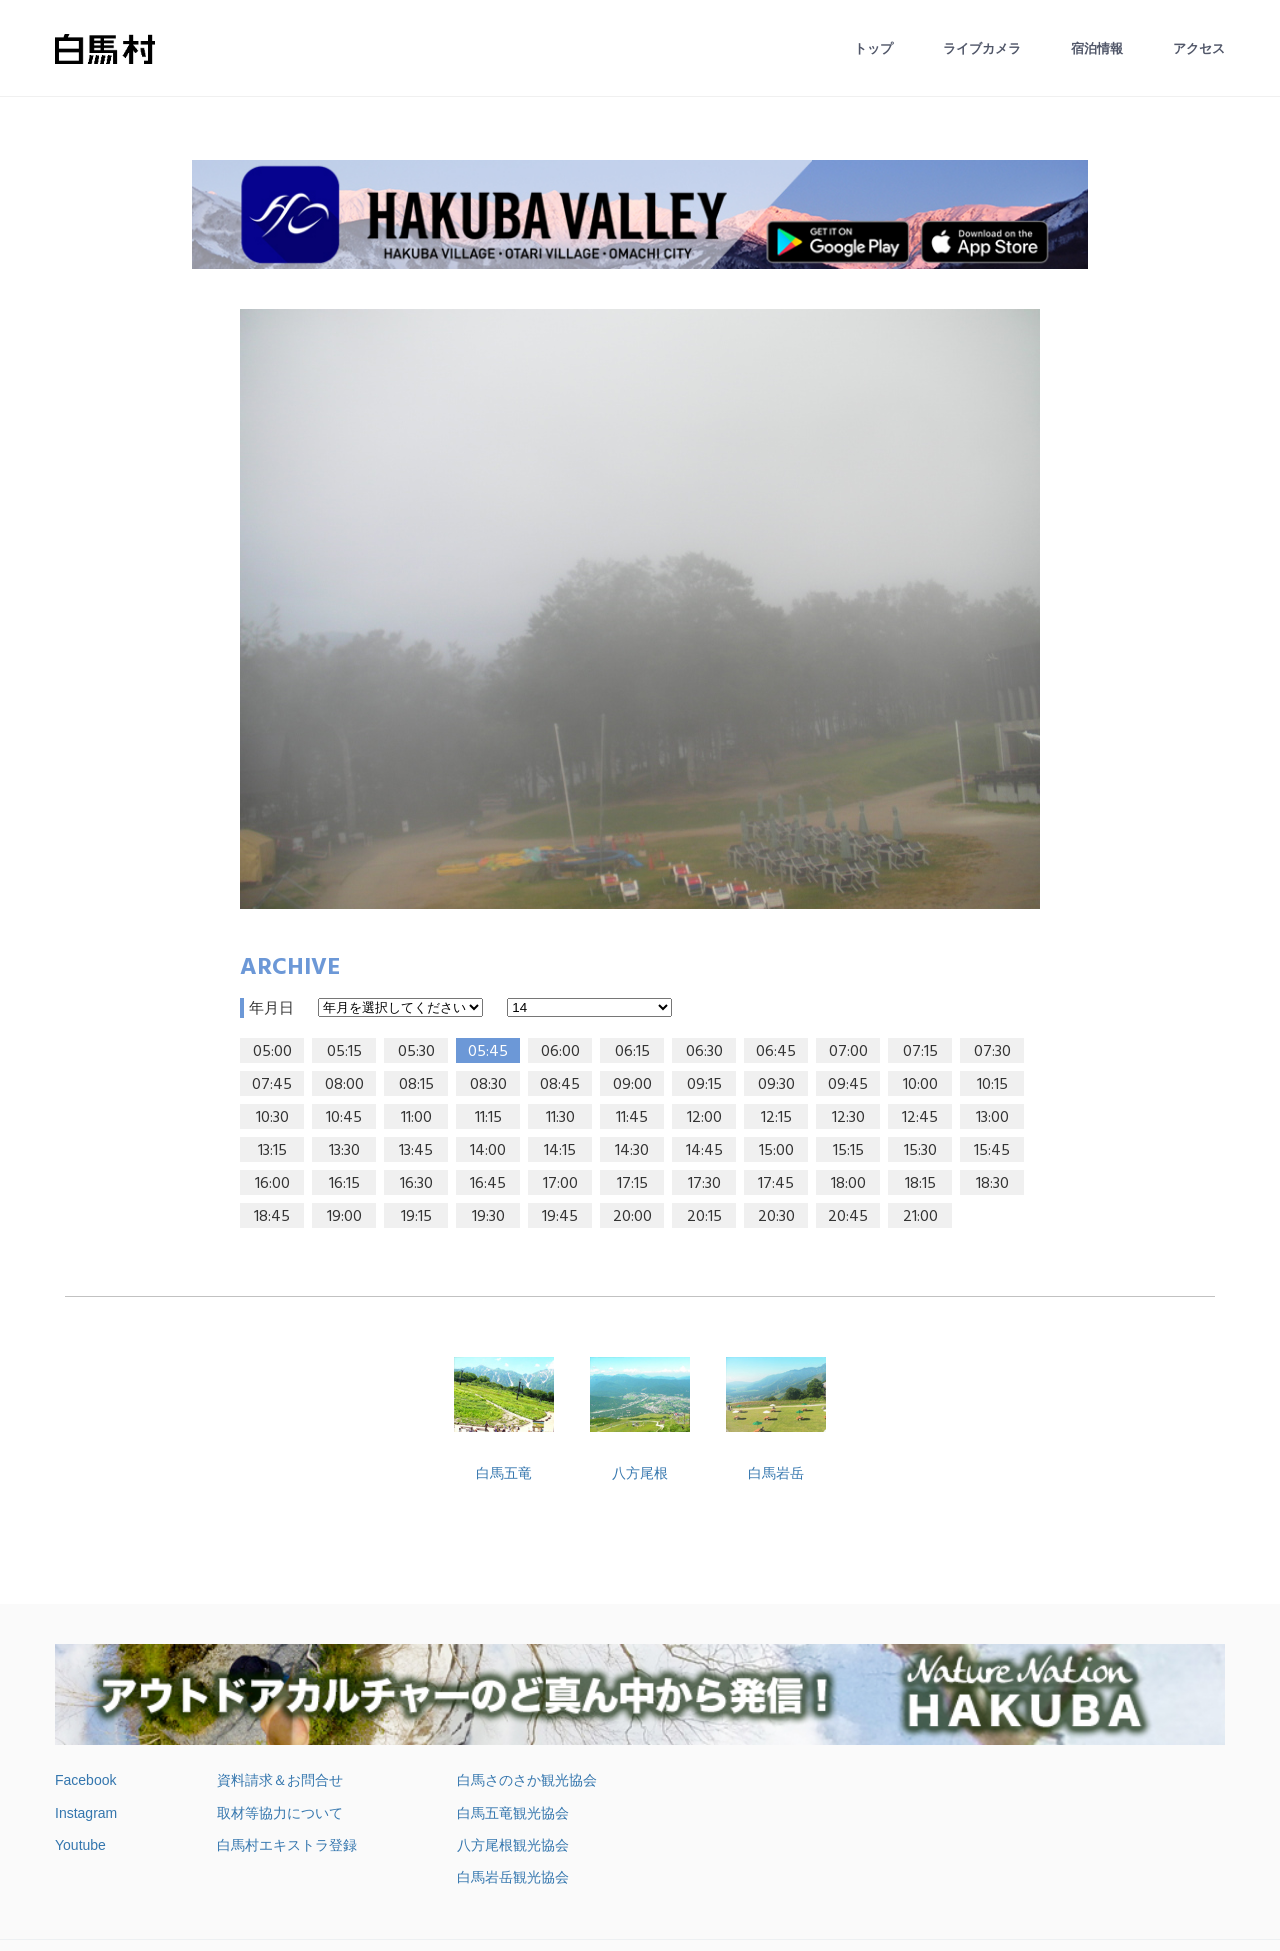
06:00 (560, 1052)
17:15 (632, 1184)
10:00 (920, 1085)
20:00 (632, 1217)
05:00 (272, 1052)
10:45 (344, 1118)
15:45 (992, 1151)
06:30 (704, 1052)
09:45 (848, 1085)
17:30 (704, 1184)
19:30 (488, 1217)
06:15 (632, 1052)
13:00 (992, 1118)
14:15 (560, 1151)
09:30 (776, 1085)
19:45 (560, 1217)
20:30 (776, 1217)
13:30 (344, 1151)
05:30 (416, 1052)
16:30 (416, 1184)
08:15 (416, 1085)
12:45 (920, 1118)
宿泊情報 (1097, 48)
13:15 (272, 1151)
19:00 (344, 1217)
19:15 (416, 1217)
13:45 (416, 1151)
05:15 (344, 1052)
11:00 (416, 1118)
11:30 (560, 1118)
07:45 (272, 1085)
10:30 (272, 1118)
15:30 (920, 1151)
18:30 (992, 1184)
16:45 (488, 1184)
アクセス (1199, 48)
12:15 (776, 1118)
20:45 (848, 1217)
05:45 (488, 1052)
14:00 (488, 1151)
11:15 (488, 1118)
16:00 (272, 1184)
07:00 (848, 1052)
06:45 (776, 1052)
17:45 (776, 1184)
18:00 (848, 1184)
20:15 (704, 1217)
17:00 (560, 1184)
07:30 (992, 1052)
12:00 (704, 1118)
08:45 (560, 1085)
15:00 (776, 1151)
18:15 (920, 1184)
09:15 (704, 1085)
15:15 (848, 1151)
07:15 (920, 1052)
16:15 (344, 1184)
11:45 (632, 1118)
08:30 (488, 1085)
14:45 (704, 1151)
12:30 (848, 1118)
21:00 (920, 1217)
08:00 (344, 1085)
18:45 (272, 1217)
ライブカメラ (982, 48)
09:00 (632, 1085)
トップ (873, 48)
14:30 (632, 1151)
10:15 (992, 1085)
